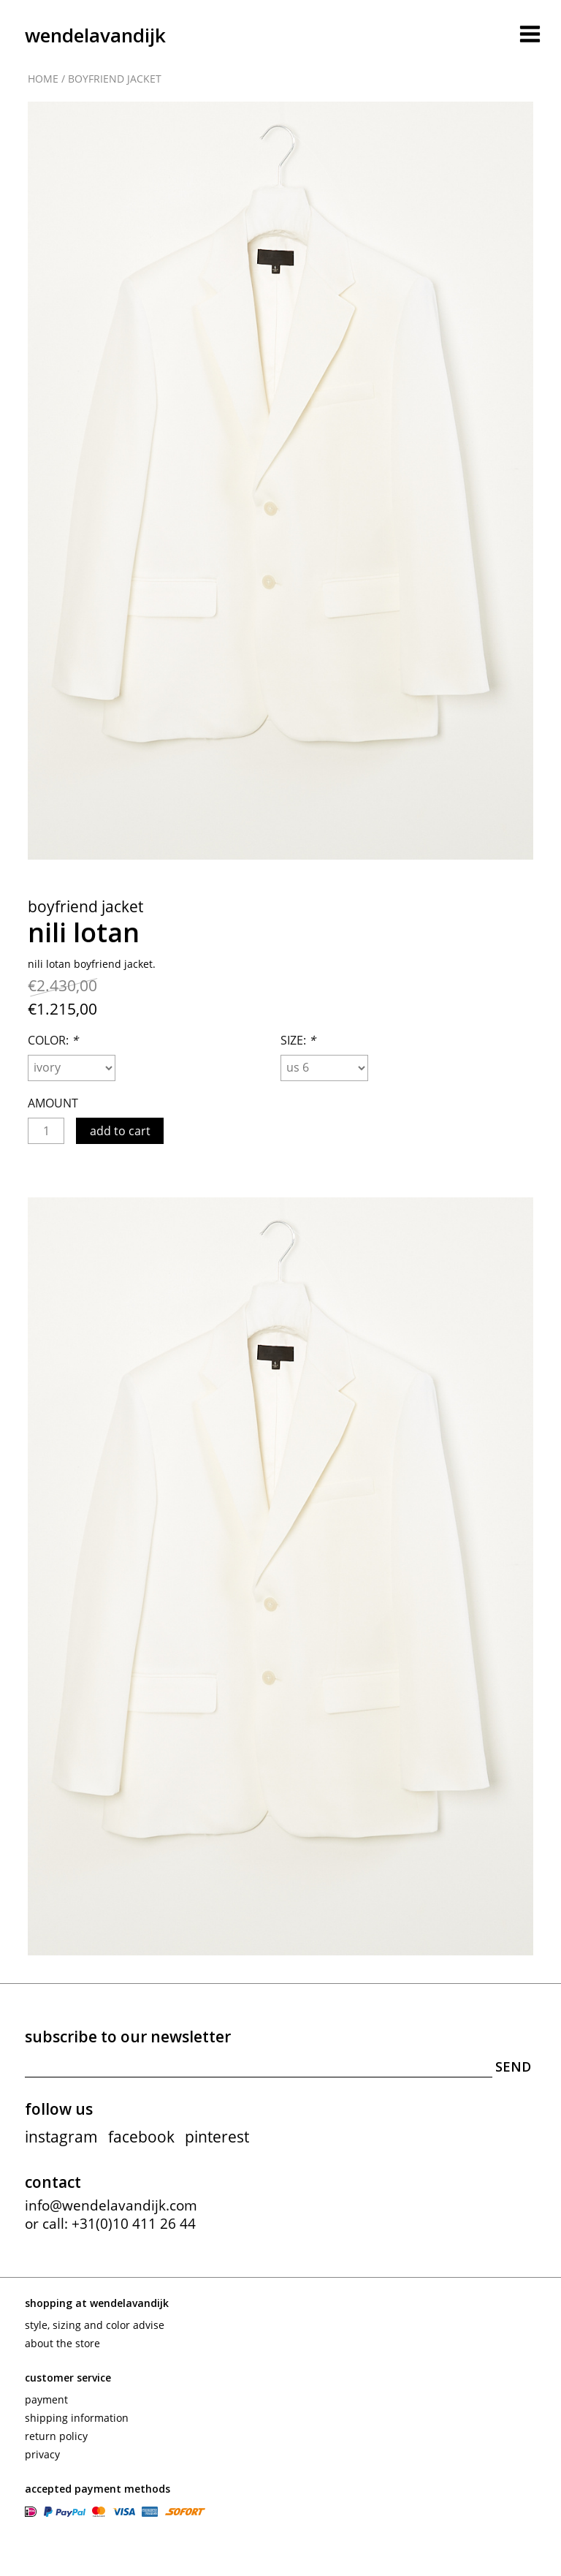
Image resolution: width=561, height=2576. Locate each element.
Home (43, 79)
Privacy (42, 2454)
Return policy (56, 2436)
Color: (53, 1040)
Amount (53, 1103)
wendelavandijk (95, 35)
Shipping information (77, 2418)
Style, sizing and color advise (94, 2325)
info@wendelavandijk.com (111, 2205)
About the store (62, 2343)
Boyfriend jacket (114, 79)
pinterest (217, 2136)
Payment (46, 2399)
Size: (298, 1040)
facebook (141, 2136)
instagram (61, 2136)
